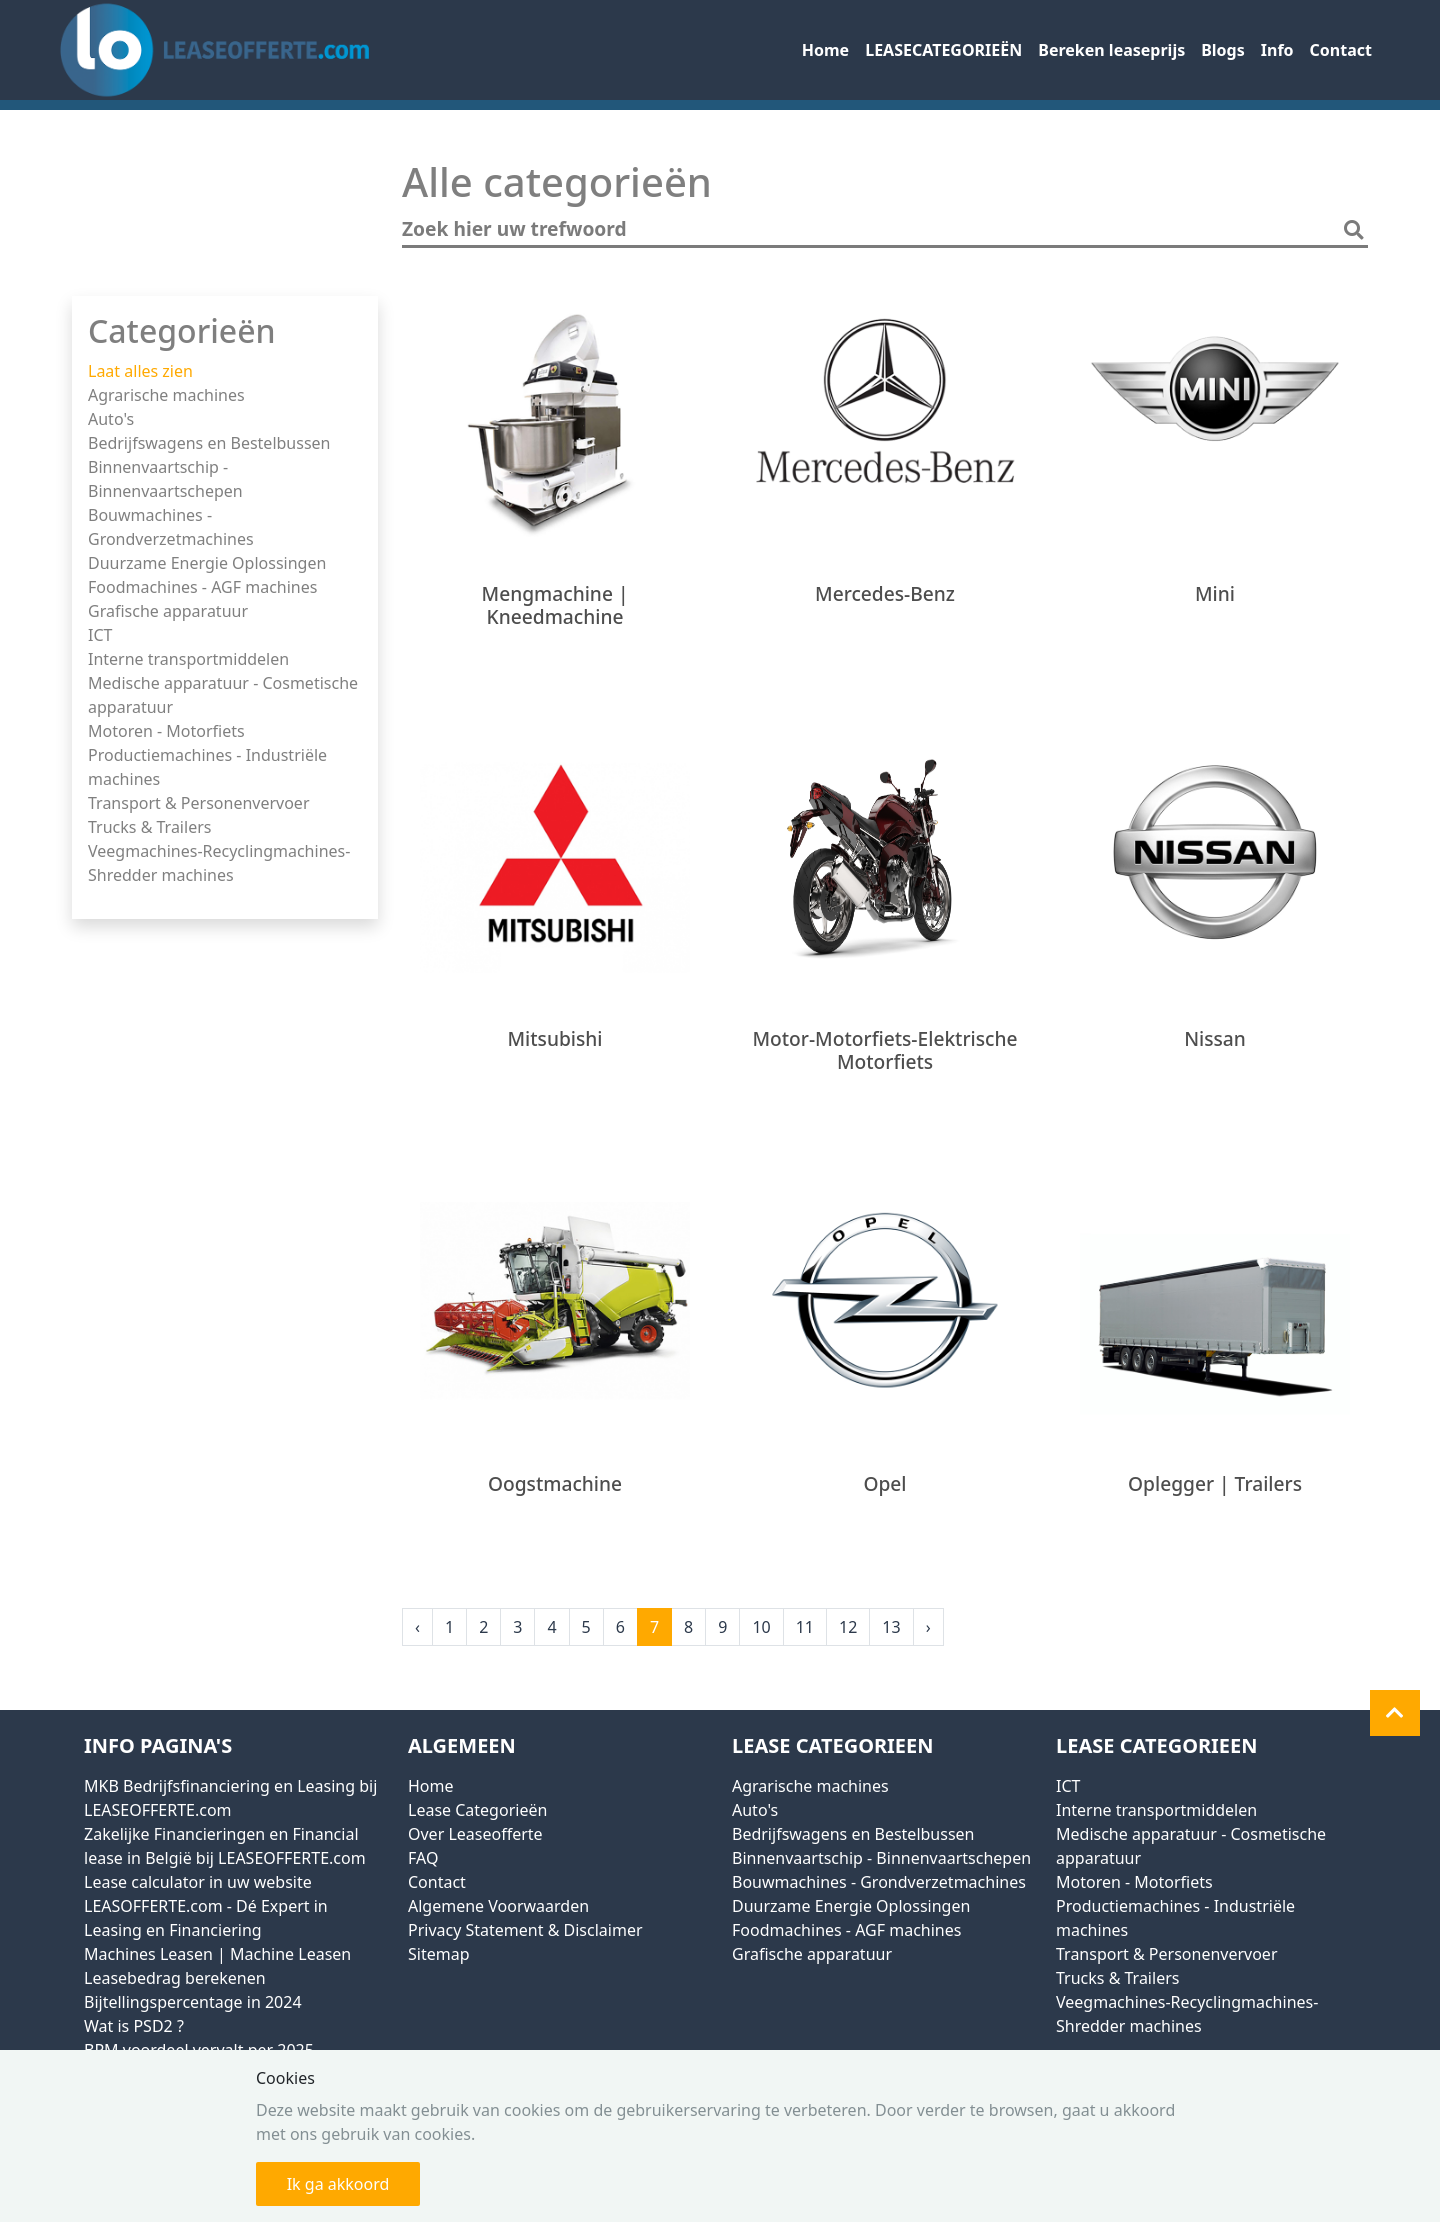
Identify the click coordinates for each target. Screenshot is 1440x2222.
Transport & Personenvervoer (199, 803)
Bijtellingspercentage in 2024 (193, 2002)
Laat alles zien (140, 371)
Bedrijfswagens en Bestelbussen (209, 443)
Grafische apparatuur (168, 611)
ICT (100, 635)
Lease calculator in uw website (198, 1882)
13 (891, 1627)
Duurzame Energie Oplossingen (207, 563)
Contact (1341, 50)
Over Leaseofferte (475, 1834)
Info (1277, 50)
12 (848, 1627)
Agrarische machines (166, 395)
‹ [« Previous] (417, 1627)
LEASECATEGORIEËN (943, 50)
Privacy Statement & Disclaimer (525, 1930)
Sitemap (439, 1954)
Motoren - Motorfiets (166, 731)
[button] (1395, 1713)
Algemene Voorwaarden (498, 1906)
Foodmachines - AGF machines (202, 587)
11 (805, 1627)
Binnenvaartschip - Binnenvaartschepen (881, 1858)
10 (761, 1627)
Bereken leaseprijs (1111, 50)
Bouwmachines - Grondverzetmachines (879, 1882)
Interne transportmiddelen (188, 659)
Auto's (111, 419)
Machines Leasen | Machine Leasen (217, 1954)
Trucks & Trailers (149, 827)
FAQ (423, 1858)
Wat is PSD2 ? (134, 2026)
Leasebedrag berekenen (175, 1978)
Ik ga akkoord (338, 2184)
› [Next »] (928, 1627)
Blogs (1223, 50)
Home (825, 50)
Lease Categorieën (477, 1810)
